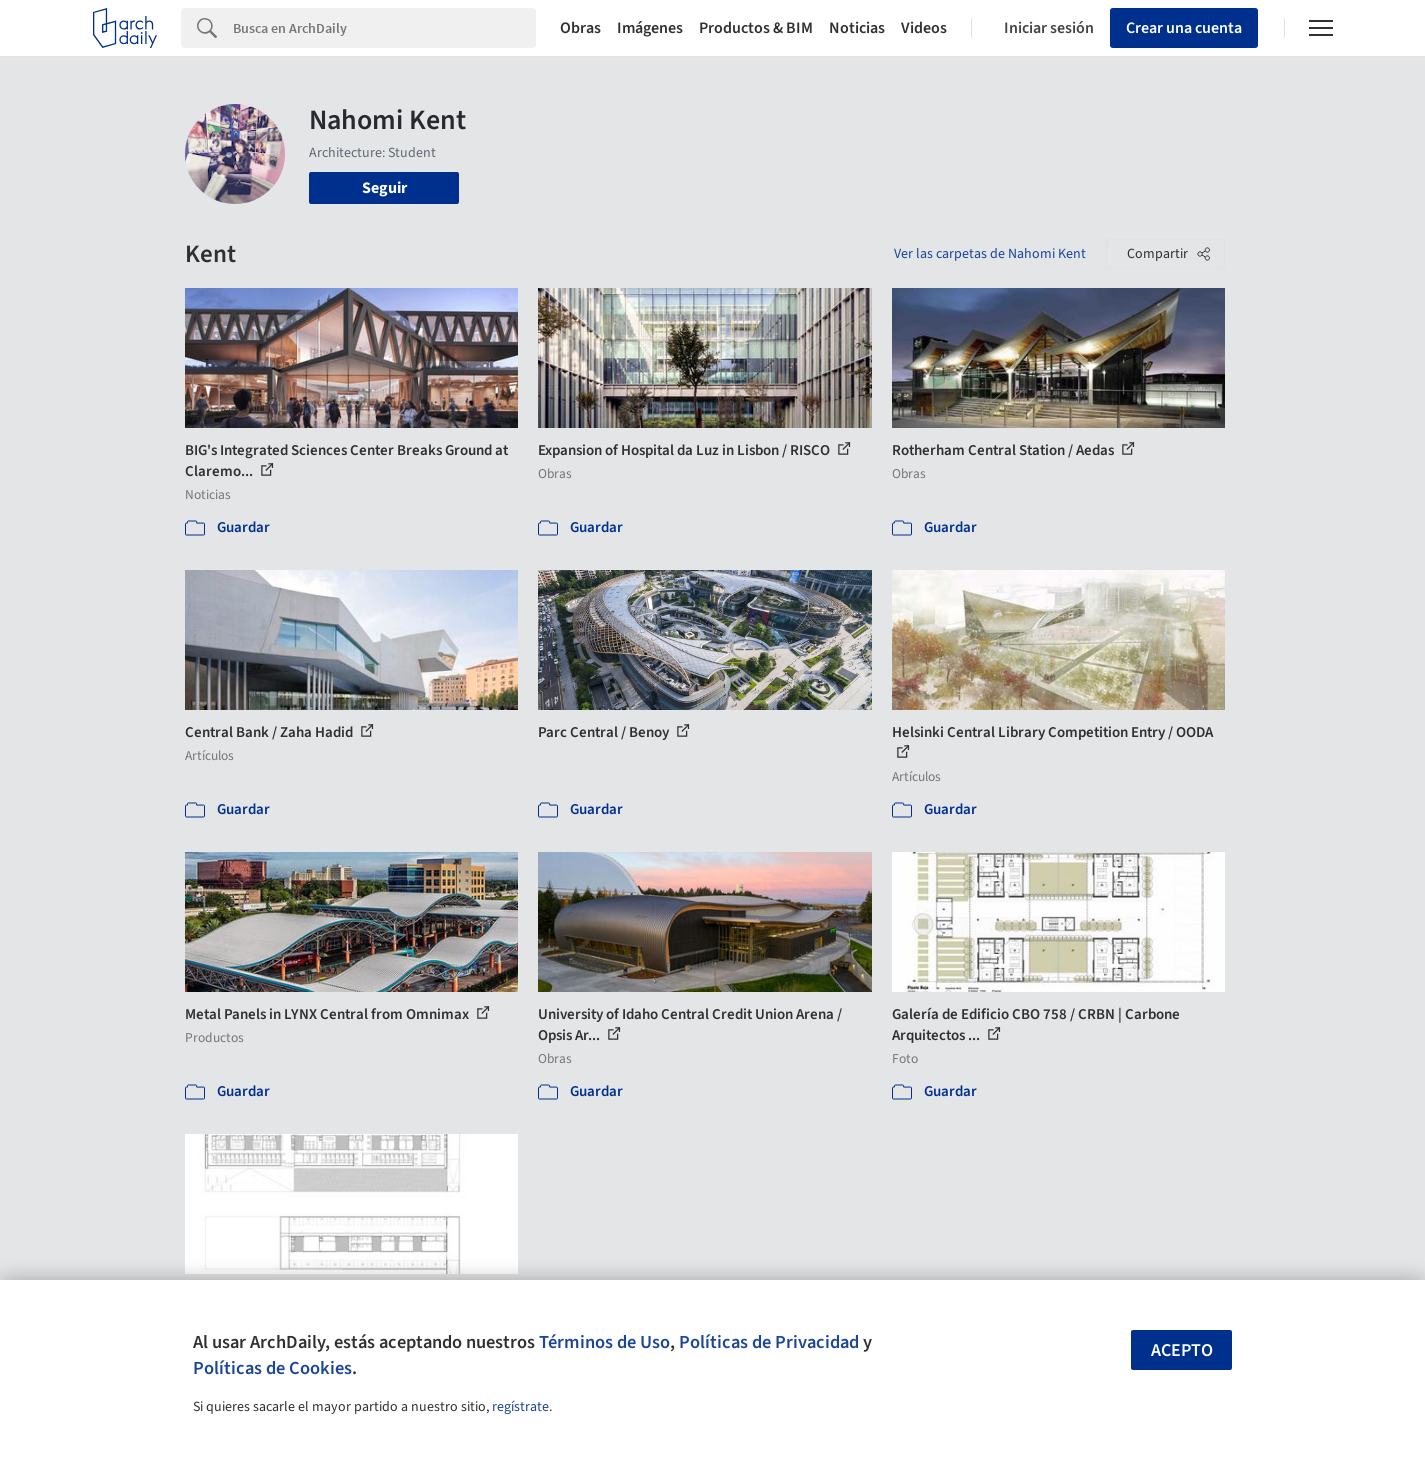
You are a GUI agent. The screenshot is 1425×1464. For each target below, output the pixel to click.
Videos (924, 28)
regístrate (520, 1407)
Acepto (1182, 1350)
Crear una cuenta (1184, 28)
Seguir (384, 188)
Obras (580, 28)
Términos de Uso (604, 1342)
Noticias (857, 28)
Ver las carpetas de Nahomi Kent (990, 254)
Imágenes (650, 28)
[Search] (384, 28)
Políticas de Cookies (272, 1368)
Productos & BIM (756, 28)
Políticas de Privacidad (769, 1342)
